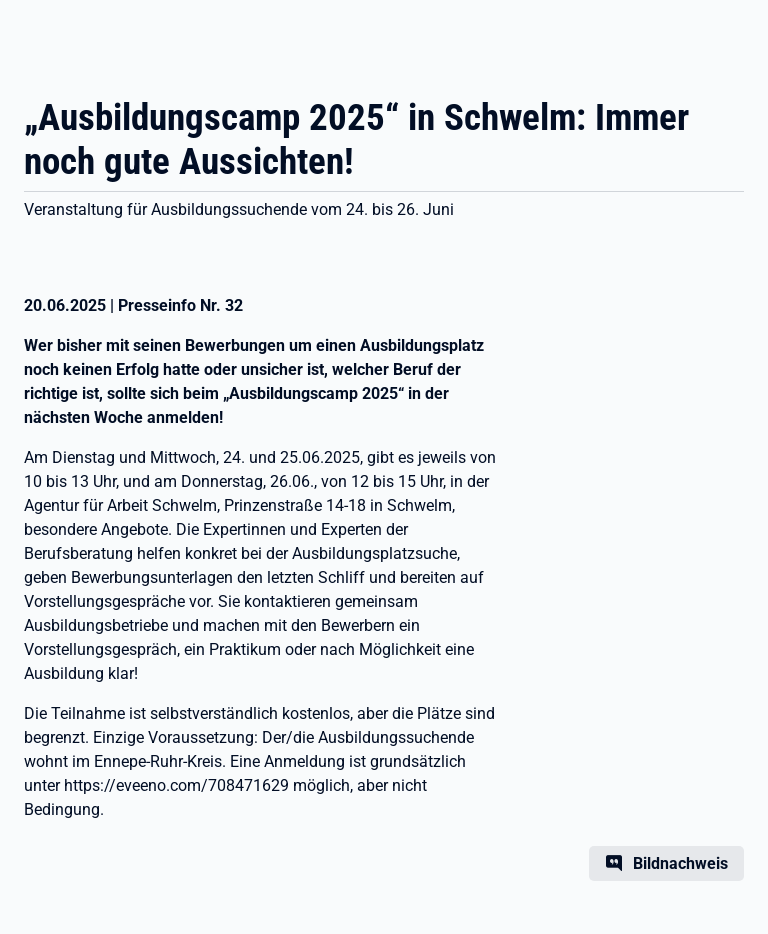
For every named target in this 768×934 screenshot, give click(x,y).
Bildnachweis (680, 863)
